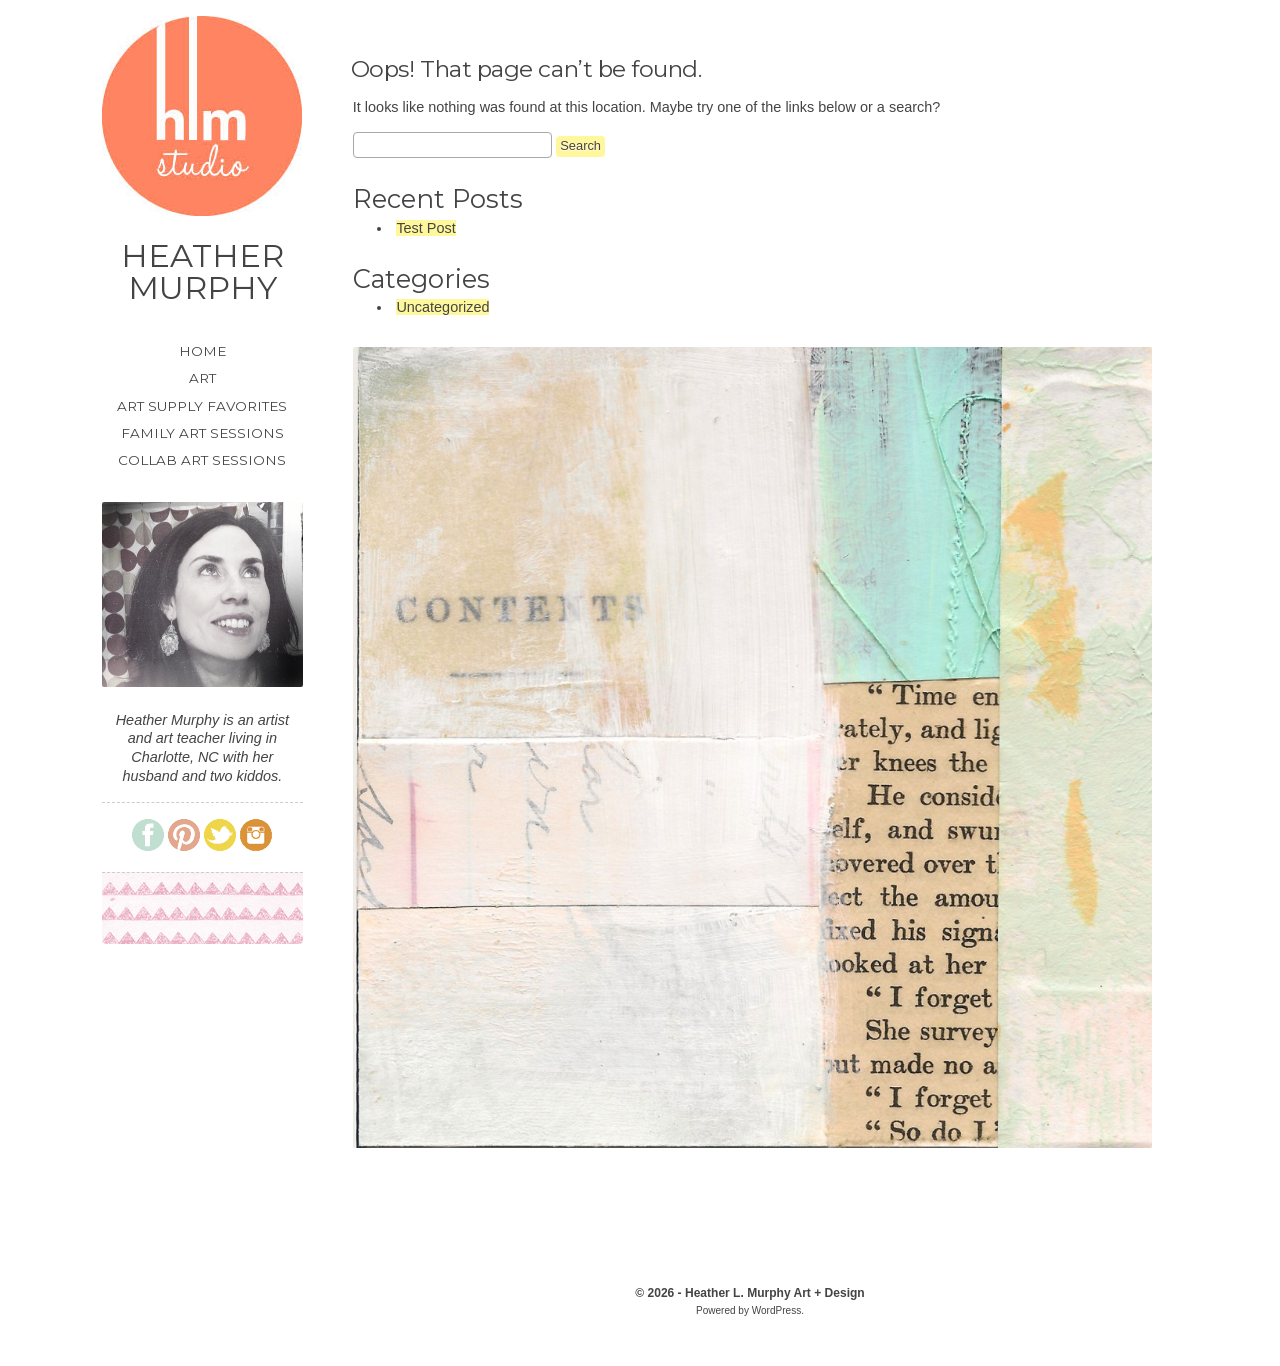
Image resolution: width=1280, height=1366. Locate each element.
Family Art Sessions (202, 433)
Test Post (425, 228)
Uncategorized (442, 307)
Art (202, 378)
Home (202, 351)
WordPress (776, 1310)
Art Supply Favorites (202, 406)
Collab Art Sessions (202, 460)
